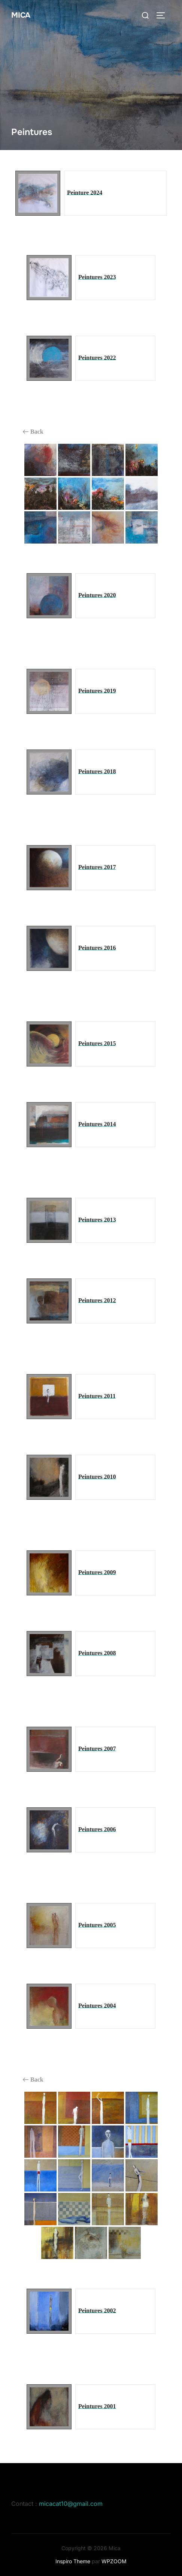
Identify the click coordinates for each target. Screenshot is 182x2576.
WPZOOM (114, 2561)
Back (33, 432)
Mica (20, 15)
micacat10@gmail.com (71, 2503)
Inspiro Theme (72, 2561)
